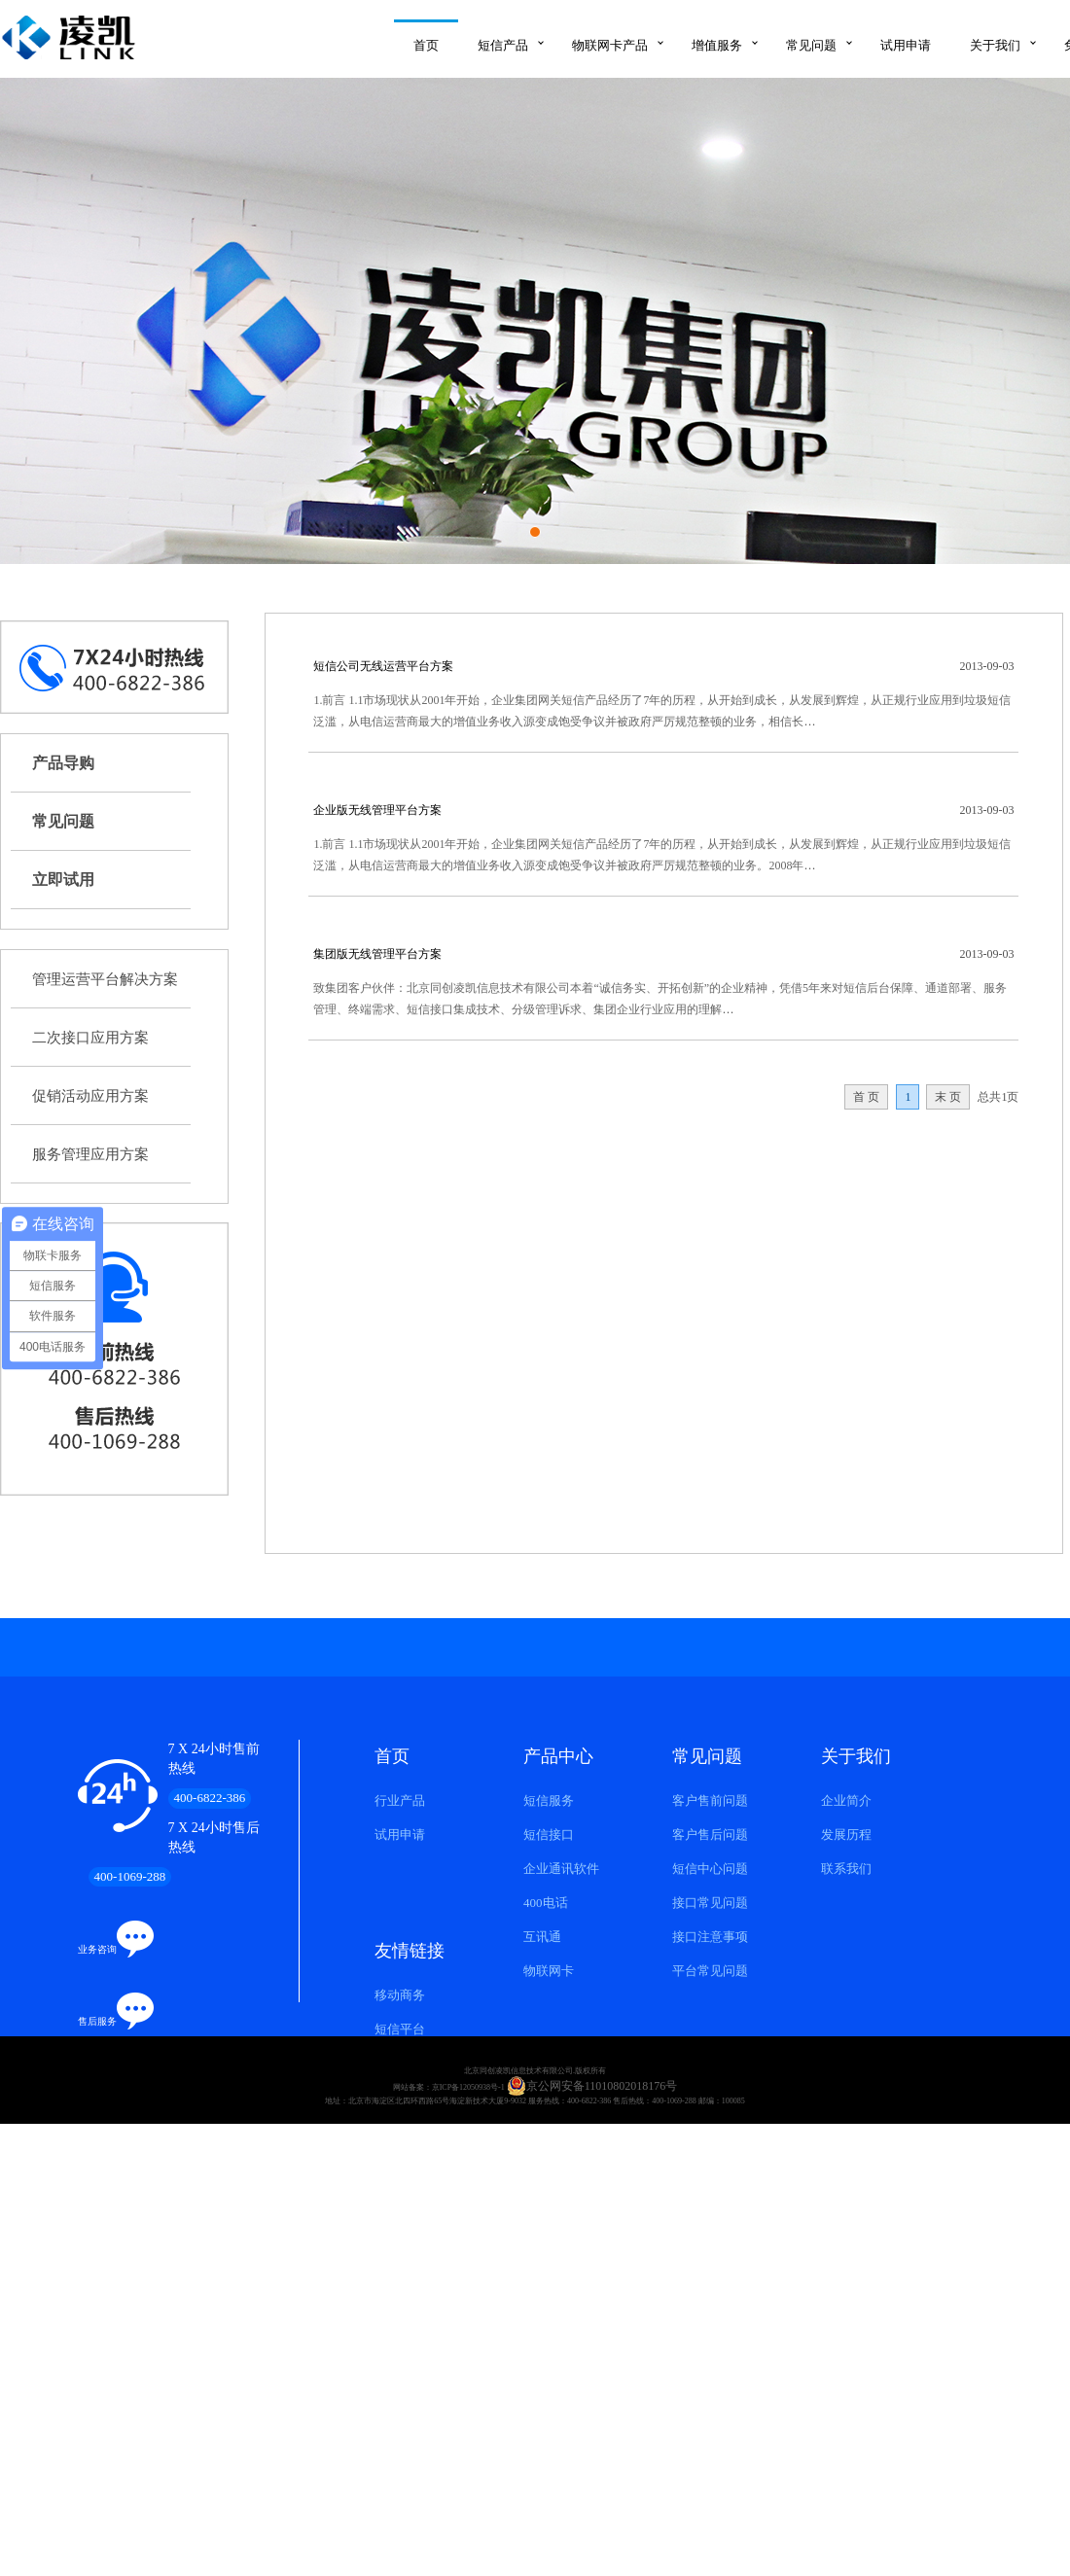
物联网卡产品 (610, 45)
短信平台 (399, 2029)
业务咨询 (97, 1949)
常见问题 (811, 45)
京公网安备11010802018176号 (592, 2086)
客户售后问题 (710, 1834)
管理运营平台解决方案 (105, 979)
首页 (426, 45)
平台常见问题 (710, 1970)
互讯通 (542, 1936)
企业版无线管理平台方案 (377, 810)
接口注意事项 (710, 1936)
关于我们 (995, 45)
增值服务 (717, 45)
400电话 (545, 1902)
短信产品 (503, 45)
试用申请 (905, 45)
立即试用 (63, 879)
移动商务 (399, 1995)
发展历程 (846, 1834)
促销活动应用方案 (90, 1096)
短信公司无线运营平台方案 (383, 666)
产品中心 (558, 1756)
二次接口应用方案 (90, 1037)
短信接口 (548, 1834)
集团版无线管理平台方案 (377, 954)
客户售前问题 (710, 1800)
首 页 (866, 1097)
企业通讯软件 (561, 1868)
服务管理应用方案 (90, 1154)
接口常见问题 (710, 1902)
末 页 (948, 1097)
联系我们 (846, 1868)
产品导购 (63, 763)
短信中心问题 (710, 1868)
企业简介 (846, 1800)
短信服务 (548, 1800)
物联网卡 (548, 1970)
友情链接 (409, 1950)
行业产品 (399, 1800)
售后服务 (97, 2021)
